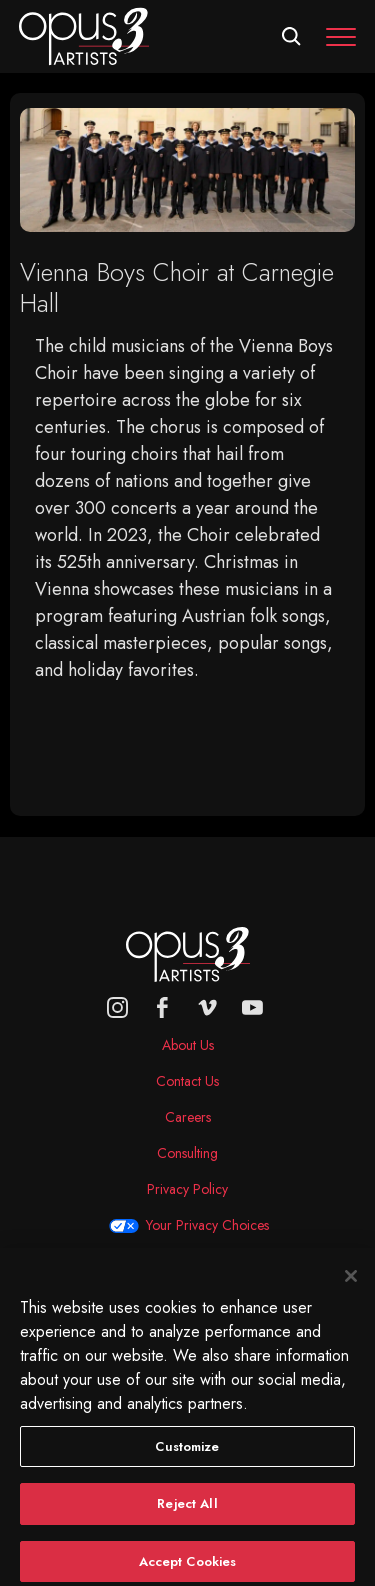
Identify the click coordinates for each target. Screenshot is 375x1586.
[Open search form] (291, 36)
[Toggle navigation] (341, 37)
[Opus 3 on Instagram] (117, 1007)
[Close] (351, 1286)
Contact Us (187, 1081)
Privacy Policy (187, 1189)
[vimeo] (207, 1007)
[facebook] (162, 1007)
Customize (187, 1456)
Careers (188, 1117)
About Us (188, 1045)
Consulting (187, 1153)
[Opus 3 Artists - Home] (84, 35)
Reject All (187, 1514)
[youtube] (252, 1007)
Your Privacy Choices (207, 1225)
